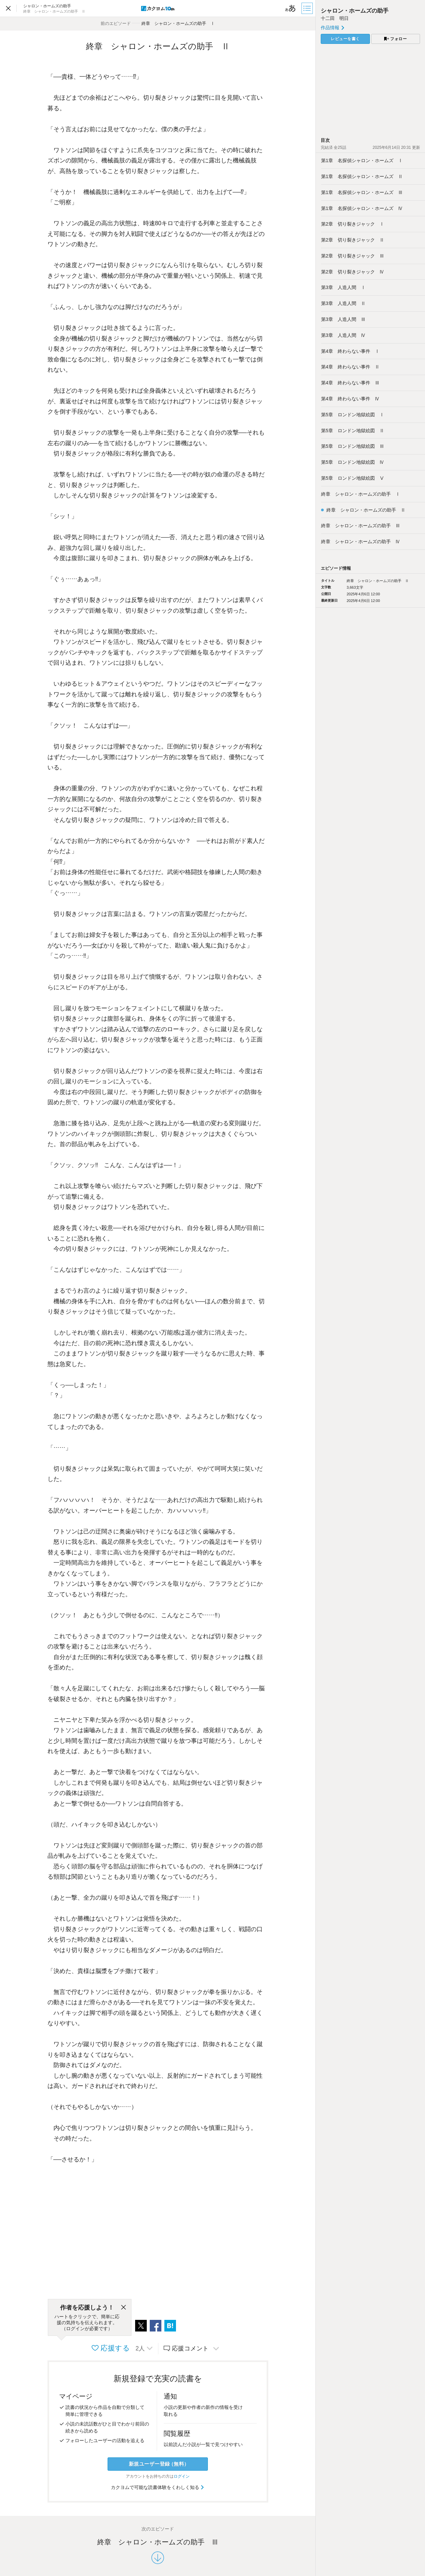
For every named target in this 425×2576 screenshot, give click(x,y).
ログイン (182, 2476)
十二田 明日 (335, 18)
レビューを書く (345, 39)
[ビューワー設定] (290, 8)
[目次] (308, 8)
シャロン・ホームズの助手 (357, 11)
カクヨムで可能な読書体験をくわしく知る (158, 2487)
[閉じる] (123, 2307)
